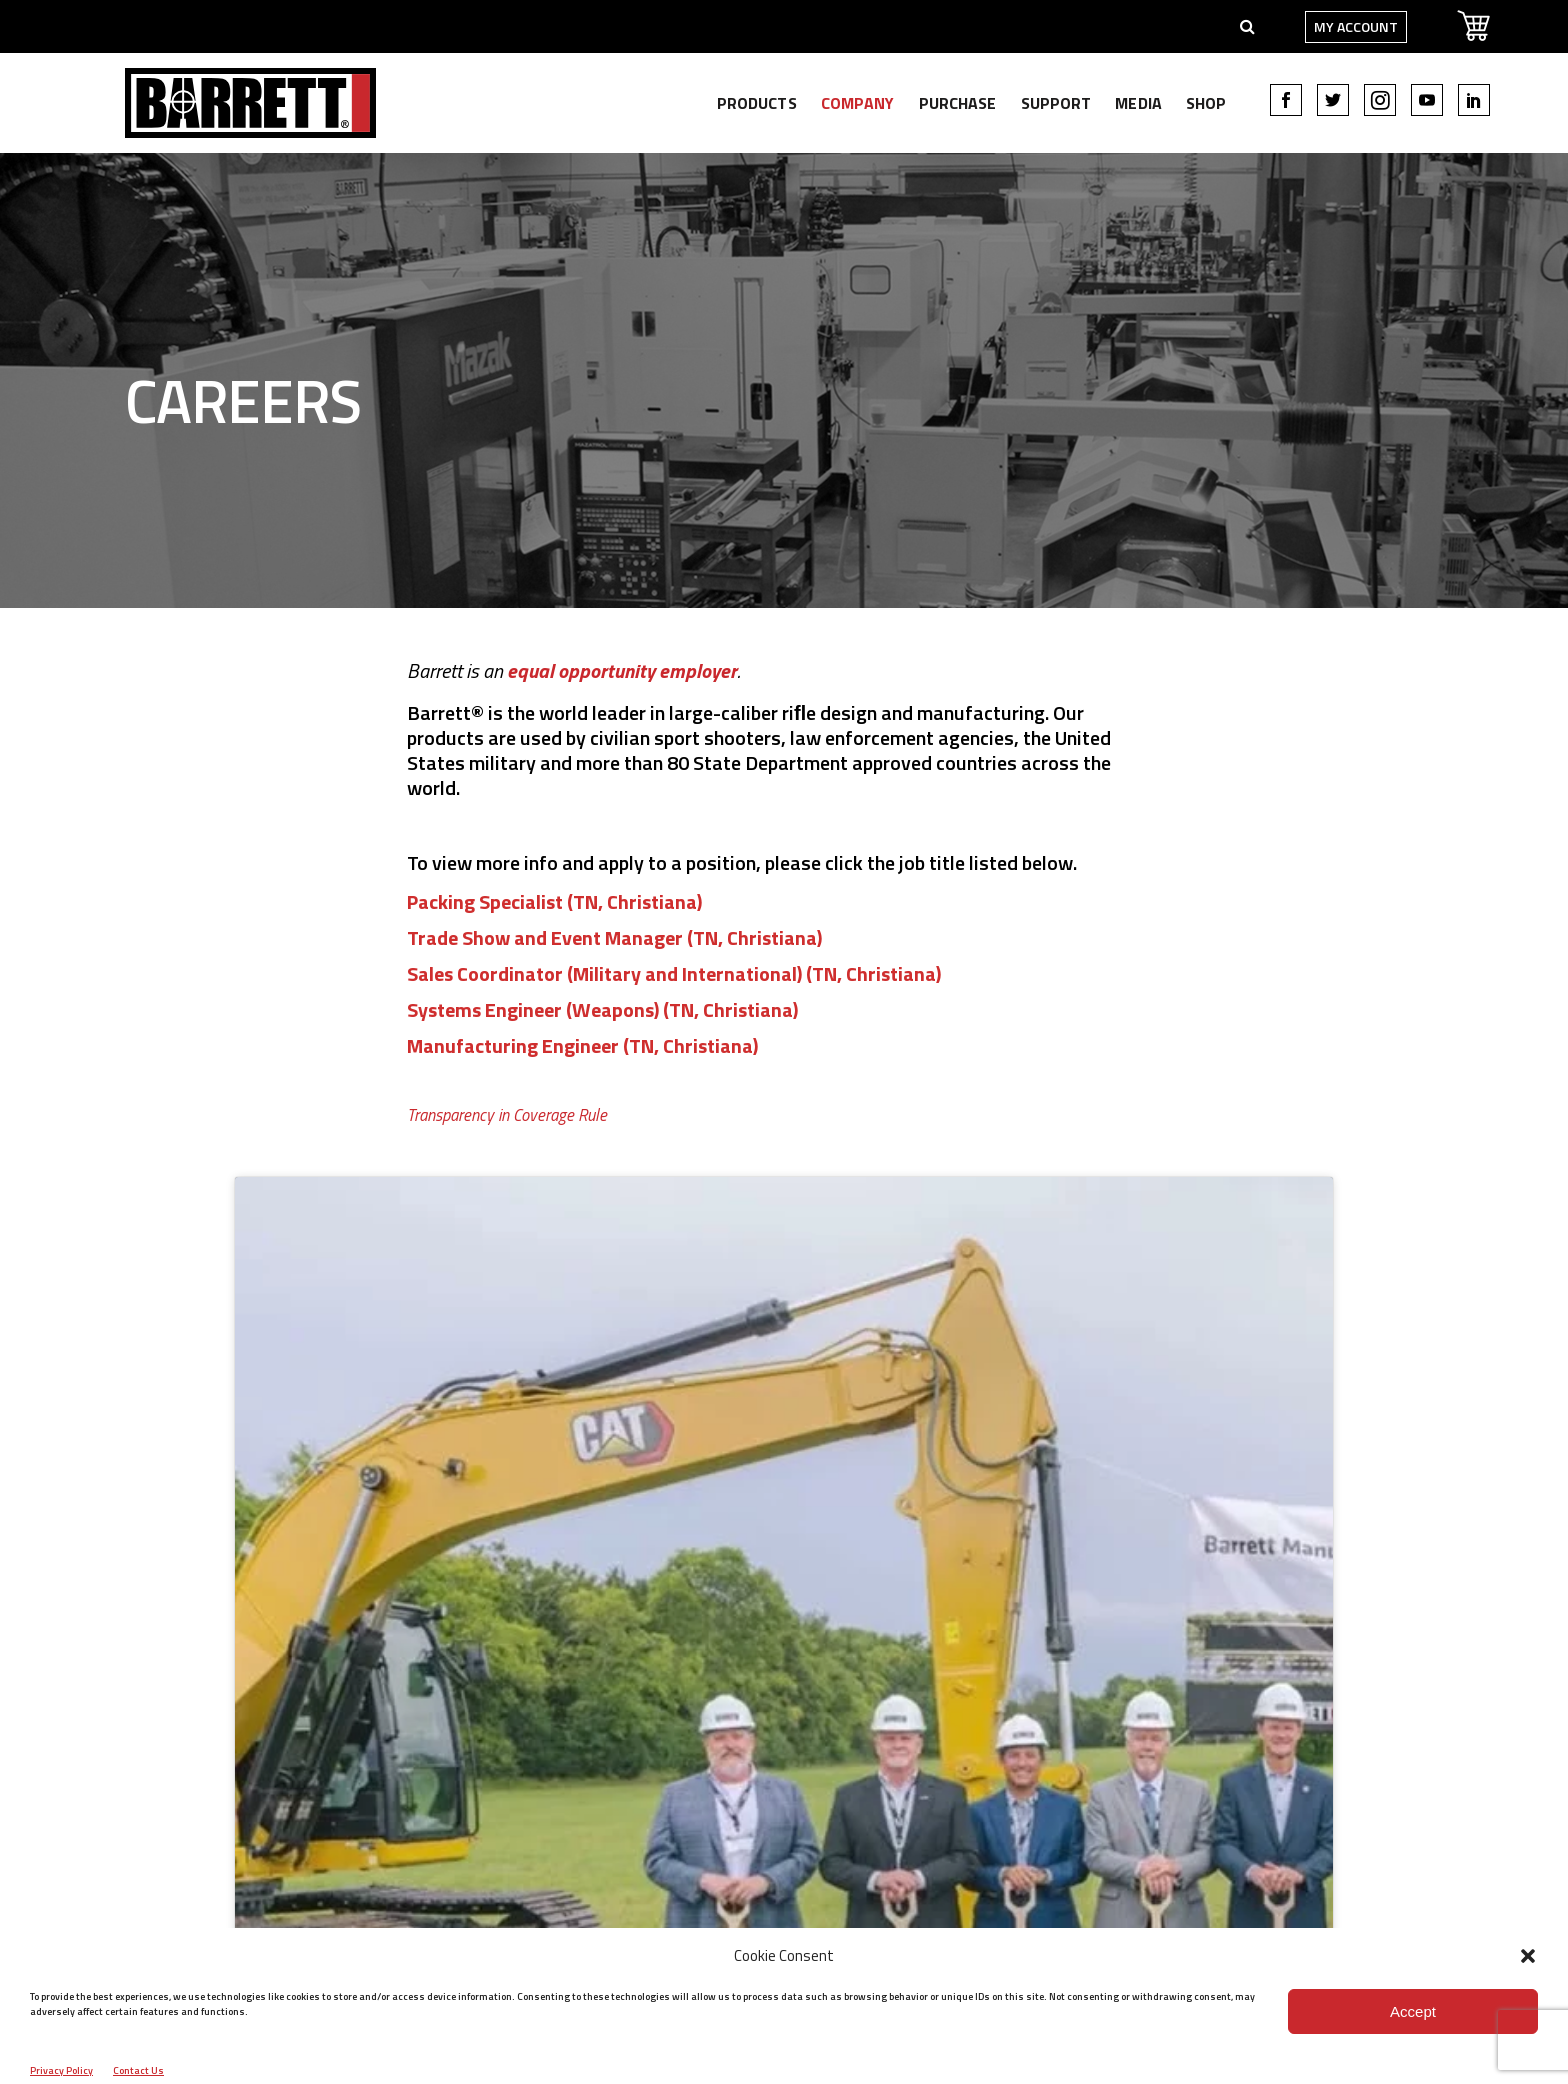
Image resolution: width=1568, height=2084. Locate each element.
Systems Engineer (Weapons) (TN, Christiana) (602, 1009)
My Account (1309, 26)
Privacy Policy (61, 2070)
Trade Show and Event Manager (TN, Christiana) (614, 937)
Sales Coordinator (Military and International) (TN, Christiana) (674, 973)
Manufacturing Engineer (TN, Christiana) (582, 1045)
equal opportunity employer (622, 670)
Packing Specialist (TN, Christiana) (554, 901)
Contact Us (138, 2070)
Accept (1413, 2011)
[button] (1528, 1956)
